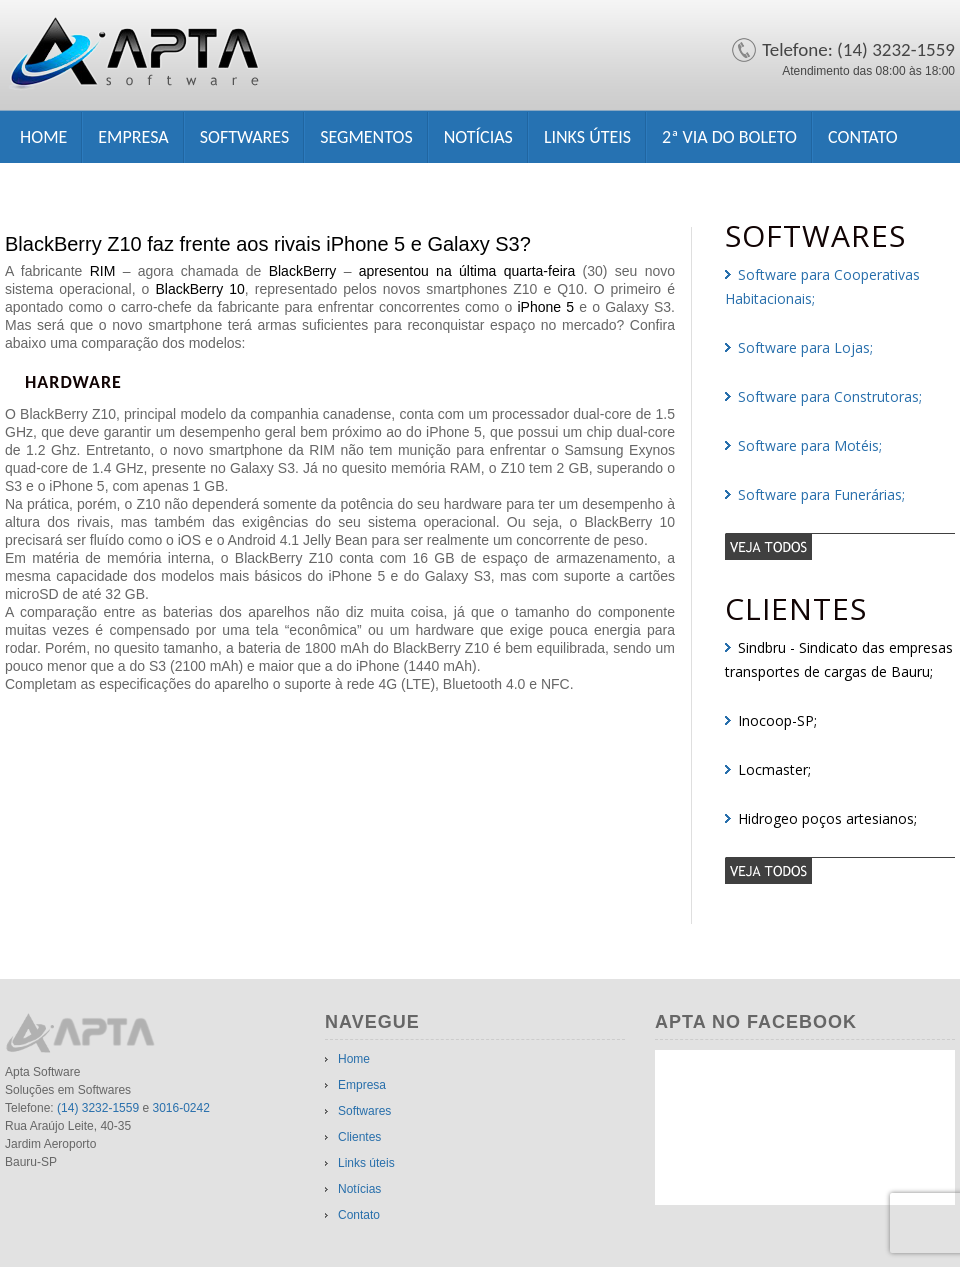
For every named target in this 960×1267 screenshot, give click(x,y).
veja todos (840, 546)
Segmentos (366, 137)
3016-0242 (180, 1108)
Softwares (245, 137)
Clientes (359, 1137)
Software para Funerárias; (821, 494)
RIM (103, 271)
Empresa (133, 137)
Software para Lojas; (805, 347)
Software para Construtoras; (830, 396)
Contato (863, 137)
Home (43, 137)
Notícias (478, 137)
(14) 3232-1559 (98, 1108)
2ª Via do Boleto (729, 137)
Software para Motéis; (810, 445)
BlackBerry (303, 271)
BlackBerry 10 (199, 289)
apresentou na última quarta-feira (467, 271)
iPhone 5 (545, 307)
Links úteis (587, 137)
